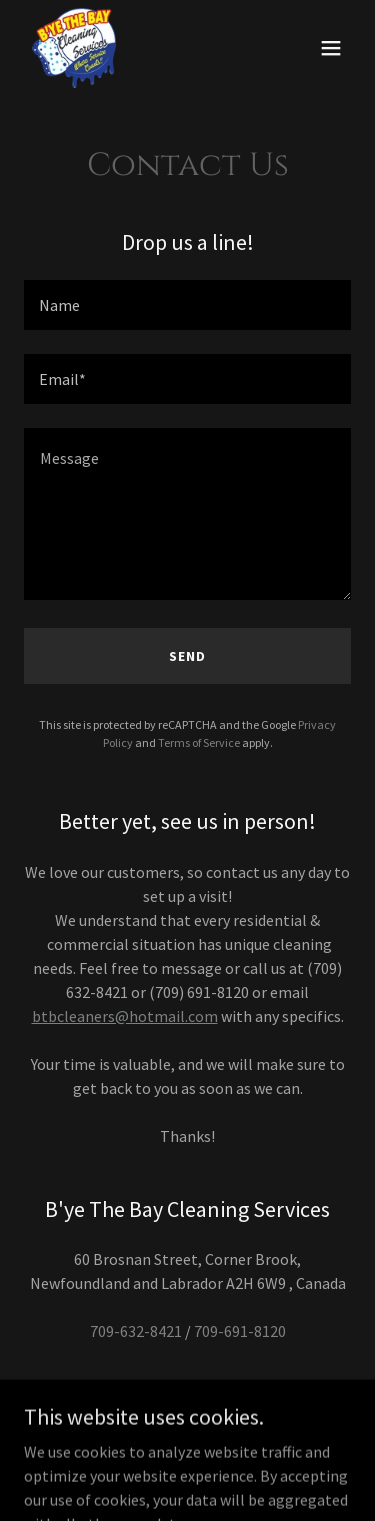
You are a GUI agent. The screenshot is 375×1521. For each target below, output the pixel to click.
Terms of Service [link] (199, 742)
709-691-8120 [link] (240, 1331)
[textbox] (187, 305)
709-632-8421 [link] (136, 1331)
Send (187, 656)
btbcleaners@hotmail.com (125, 1016)
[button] (331, 48)
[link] (74, 48)
